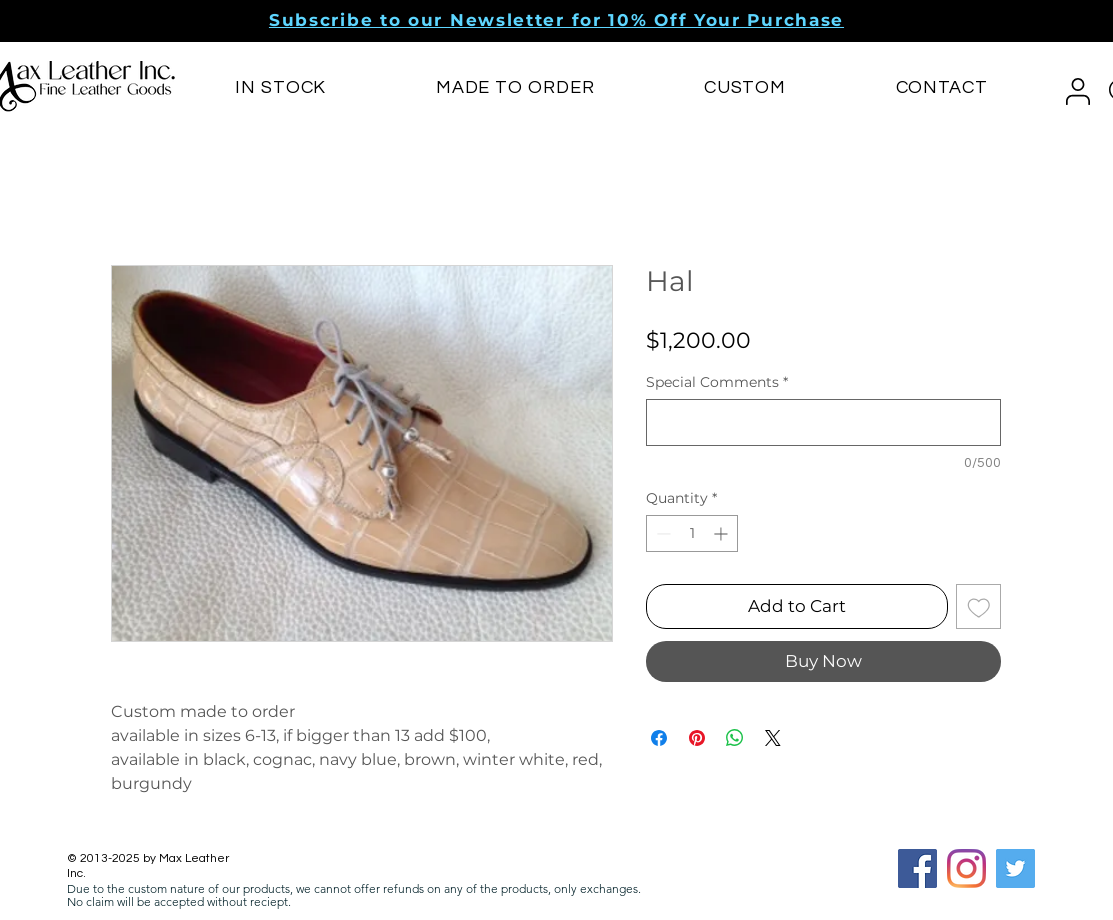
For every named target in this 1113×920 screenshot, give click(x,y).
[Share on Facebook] (659, 738)
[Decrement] (661, 533)
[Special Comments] (823, 422)
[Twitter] (1015, 868)
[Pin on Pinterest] (697, 738)
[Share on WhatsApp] (735, 738)
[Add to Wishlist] (979, 607)
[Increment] (722, 533)
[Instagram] (966, 868)
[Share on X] (773, 738)
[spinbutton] (692, 533)
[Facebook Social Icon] (917, 868)
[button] (556, 20)
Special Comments (717, 382)
